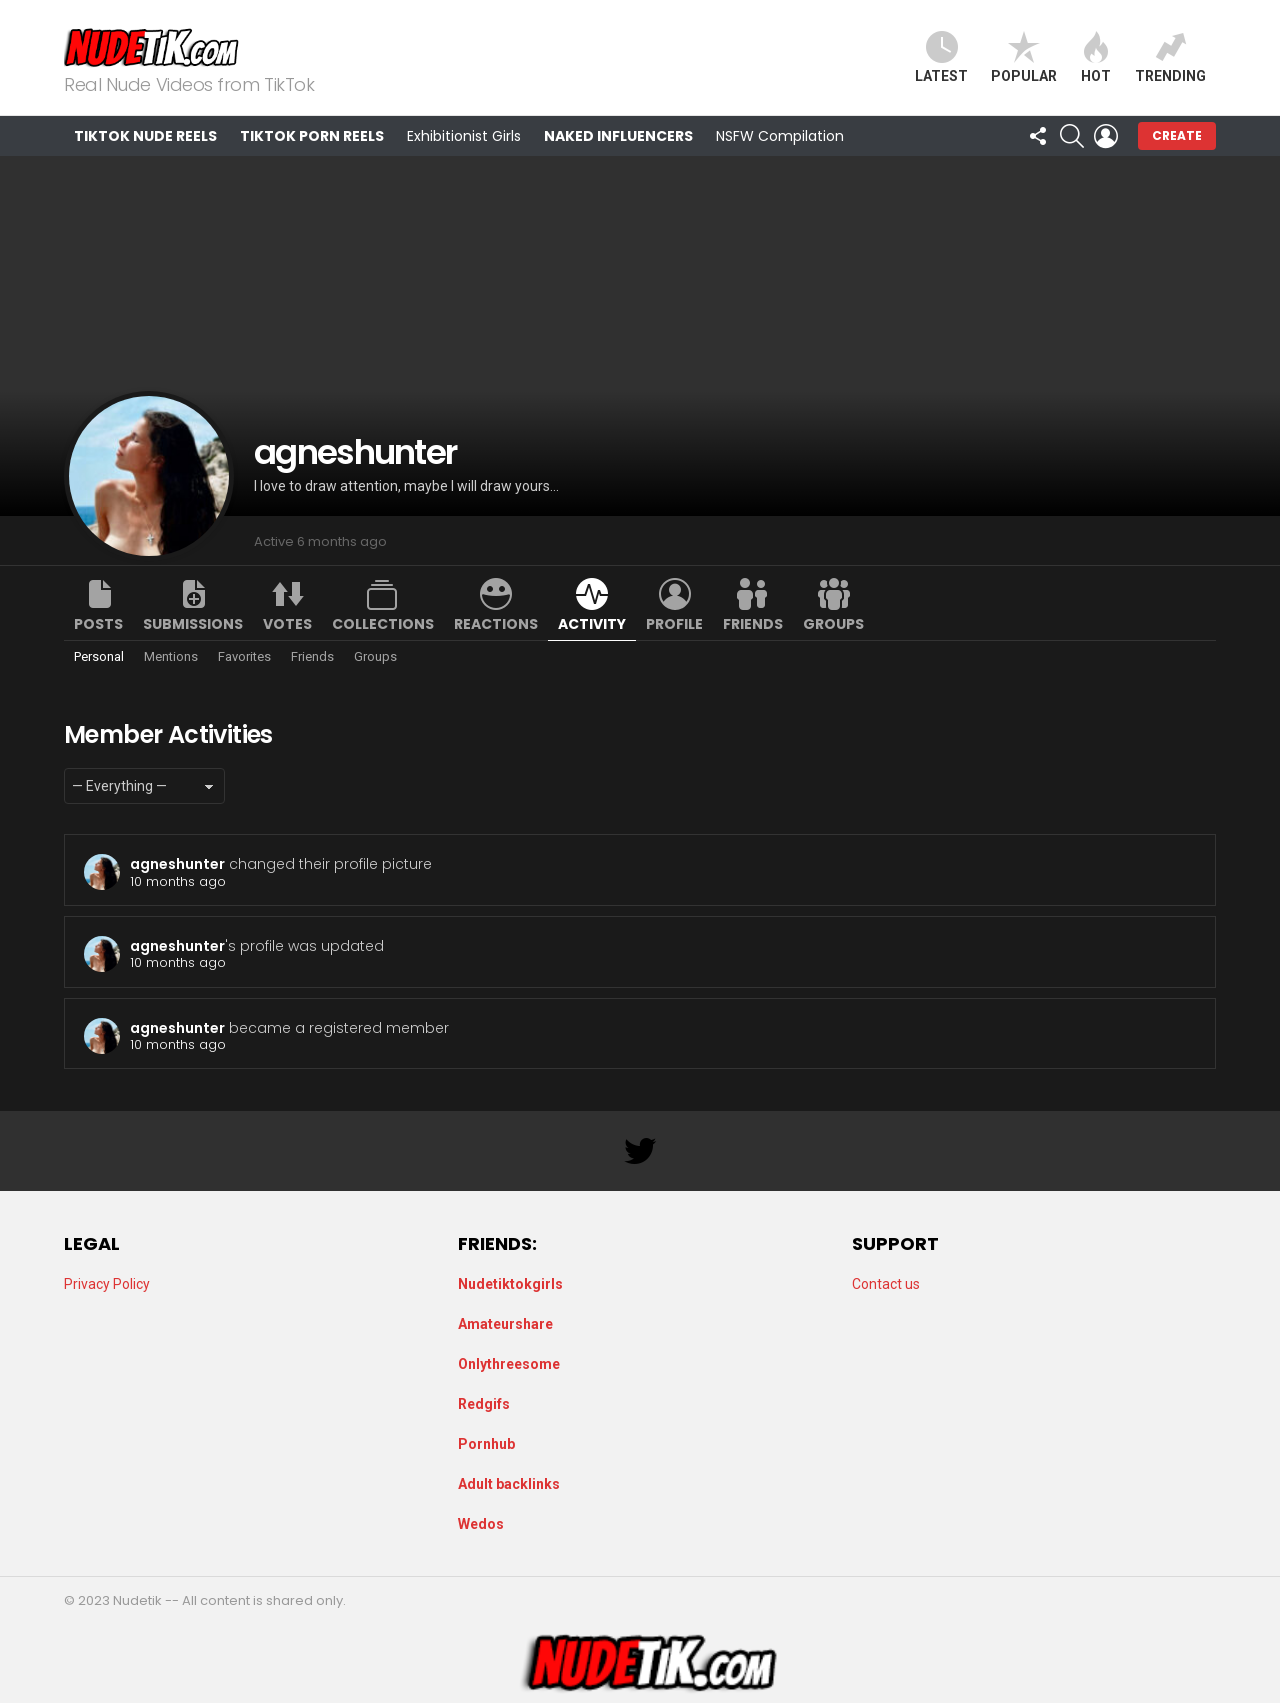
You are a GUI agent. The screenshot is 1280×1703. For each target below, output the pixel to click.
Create (1177, 135)
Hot (1096, 57)
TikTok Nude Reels (145, 136)
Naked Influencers (618, 136)
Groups (833, 624)
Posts (98, 624)
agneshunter (177, 864)
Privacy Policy (107, 1284)
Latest (941, 57)
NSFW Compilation (780, 136)
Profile (674, 624)
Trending (1170, 57)
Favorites (244, 656)
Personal (99, 656)
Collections (383, 624)
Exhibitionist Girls (464, 136)
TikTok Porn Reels (312, 136)
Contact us (886, 1284)
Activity (592, 624)
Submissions (193, 624)
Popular (1024, 57)
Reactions (496, 624)
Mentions (171, 656)
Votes (287, 624)
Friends (753, 624)
